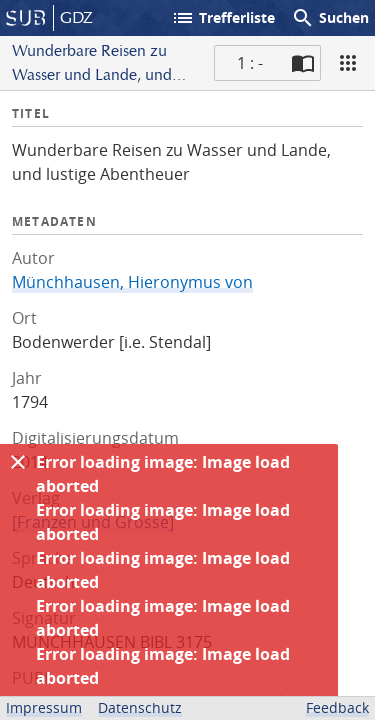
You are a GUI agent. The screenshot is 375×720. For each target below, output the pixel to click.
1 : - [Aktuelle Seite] (250, 63)
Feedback (337, 707)
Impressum (44, 707)
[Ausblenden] (18, 462)
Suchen (330, 18)
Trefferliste (223, 18)
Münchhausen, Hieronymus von (132, 282)
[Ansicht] (348, 63)
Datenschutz (140, 707)
